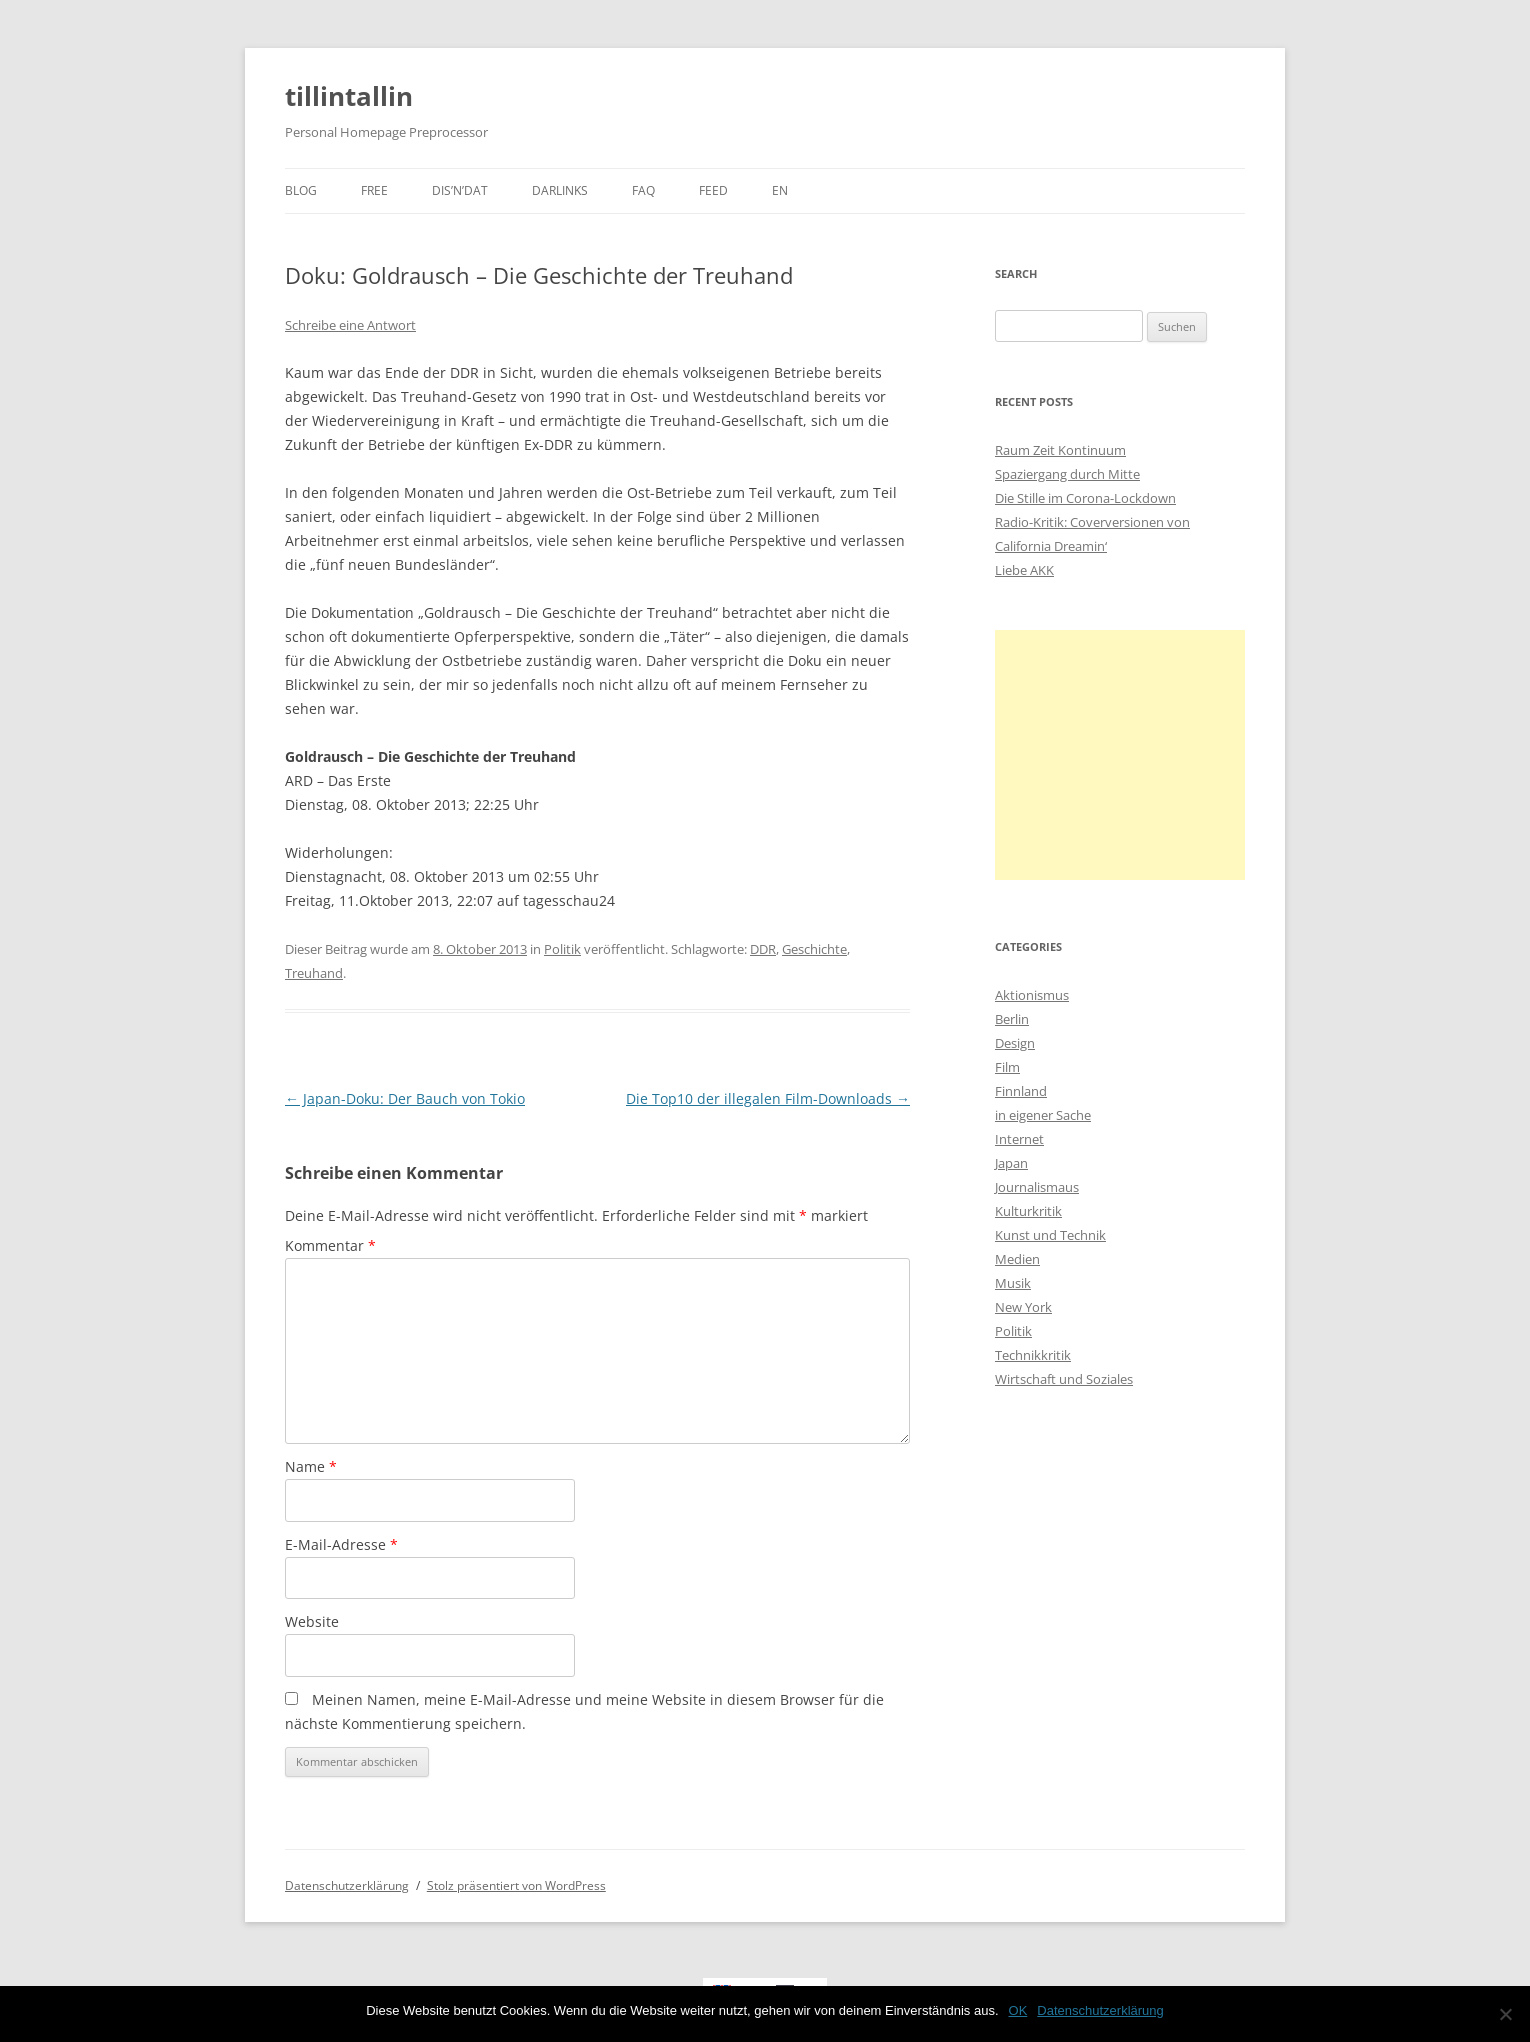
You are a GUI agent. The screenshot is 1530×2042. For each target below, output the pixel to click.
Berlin (1012, 1019)
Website (312, 1621)
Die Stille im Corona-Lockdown (1085, 498)
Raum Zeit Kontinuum (1060, 450)
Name (311, 1466)
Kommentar (330, 1245)
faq (643, 190)
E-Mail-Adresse (341, 1544)
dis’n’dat (460, 190)
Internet (1019, 1139)
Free (374, 190)
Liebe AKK (1024, 570)
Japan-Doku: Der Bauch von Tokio (405, 1098)
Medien (1017, 1259)
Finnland (1021, 1091)
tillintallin (349, 96)
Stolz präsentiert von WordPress (516, 1885)
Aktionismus (1032, 995)
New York (1023, 1307)
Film (1007, 1067)
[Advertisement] (1120, 755)
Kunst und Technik (1050, 1235)
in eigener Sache (1043, 1115)
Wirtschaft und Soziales (1064, 1379)
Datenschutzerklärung (347, 1885)
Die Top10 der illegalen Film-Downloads (768, 1098)
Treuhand (314, 973)
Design (1015, 1043)
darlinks (560, 190)
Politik (562, 949)
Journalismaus (1037, 1187)
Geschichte (814, 949)
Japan (1011, 1163)
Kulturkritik (1028, 1211)
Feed (713, 190)
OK (1018, 2010)
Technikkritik (1033, 1355)
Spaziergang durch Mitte (1067, 474)
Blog (301, 190)
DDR (763, 949)
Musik (1013, 1283)
